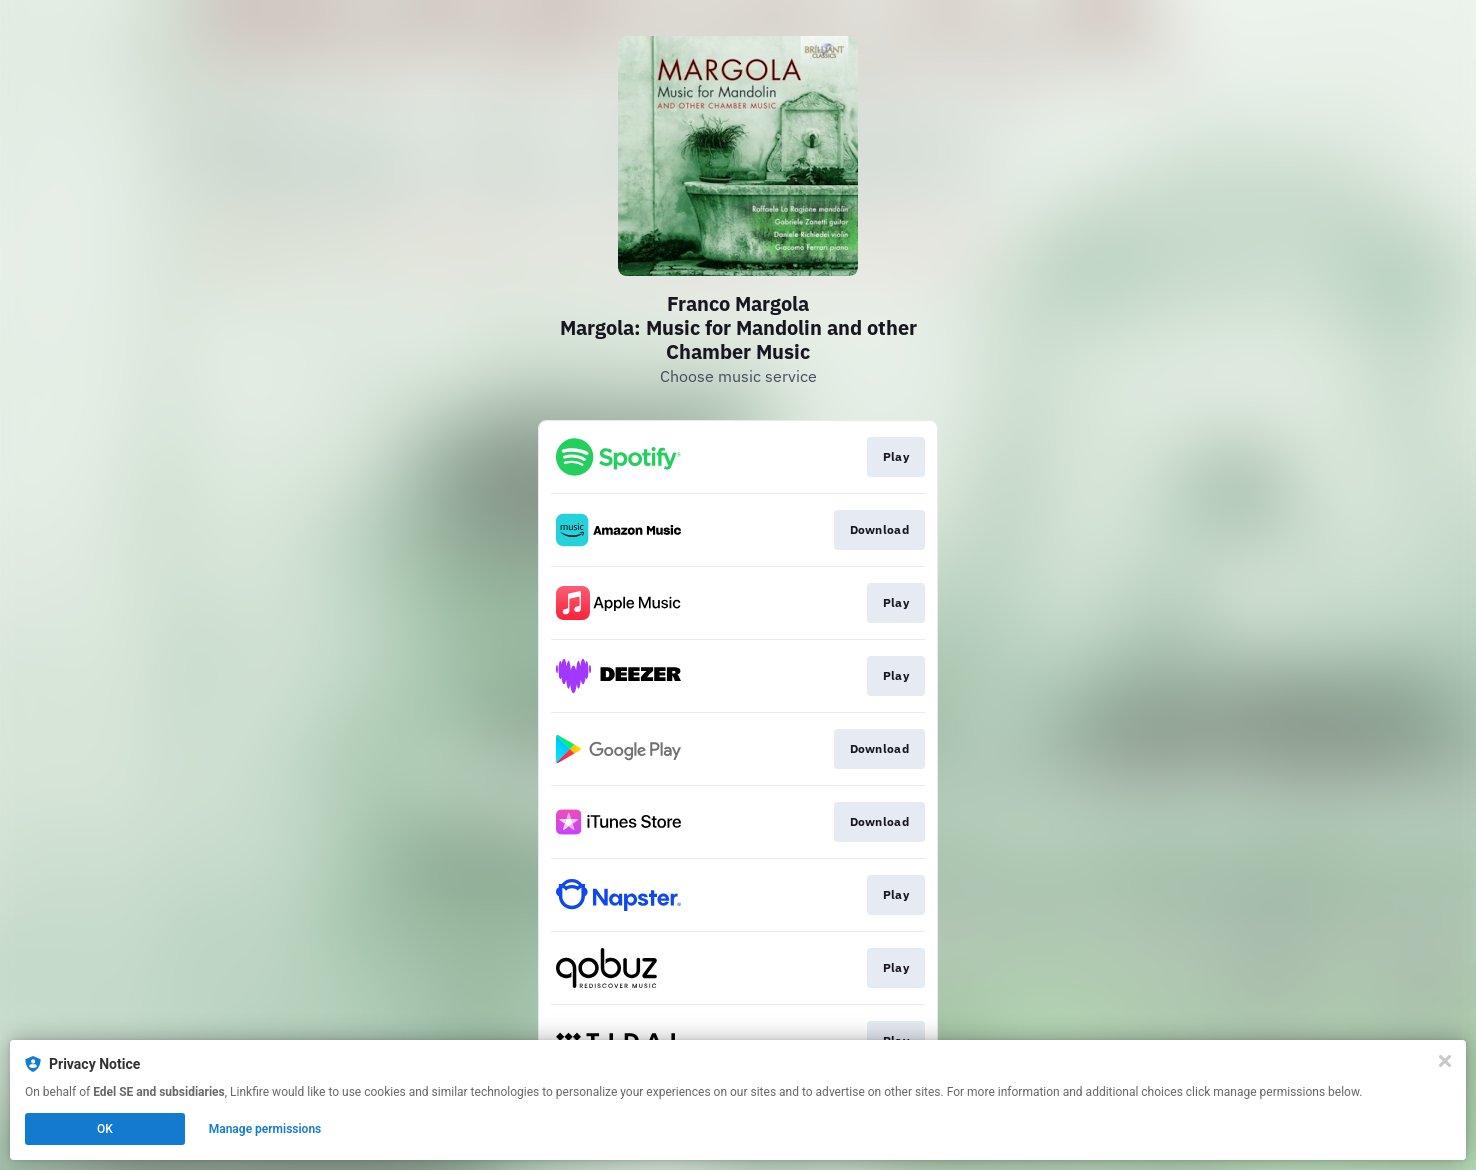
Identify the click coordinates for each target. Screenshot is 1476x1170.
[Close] (1445, 1061)
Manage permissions (265, 1129)
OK (105, 1129)
